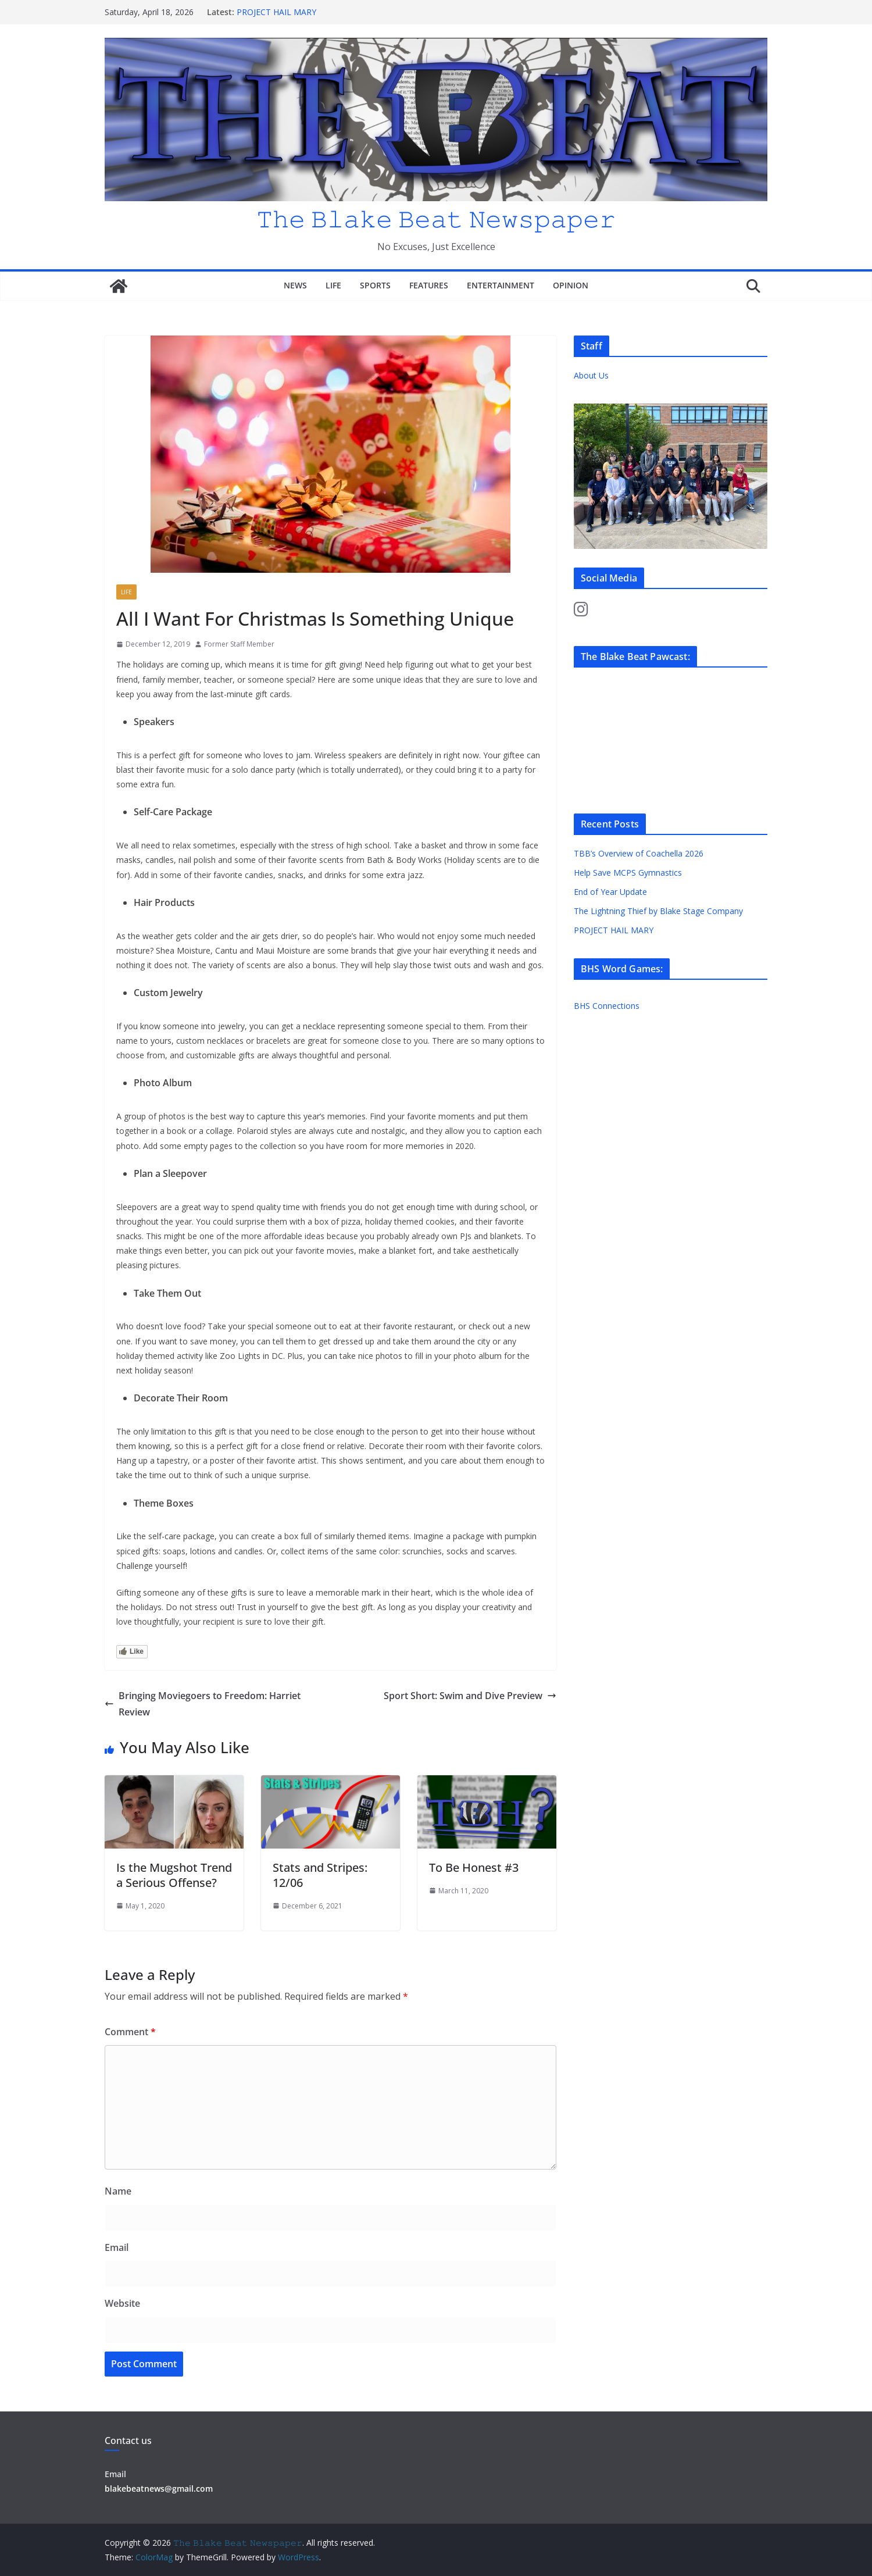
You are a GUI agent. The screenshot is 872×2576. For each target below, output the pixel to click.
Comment (130, 2031)
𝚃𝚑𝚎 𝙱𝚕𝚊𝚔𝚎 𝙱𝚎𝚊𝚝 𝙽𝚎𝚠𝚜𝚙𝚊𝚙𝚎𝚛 (436, 218)
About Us (591, 375)
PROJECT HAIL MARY (276, 11)
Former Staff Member (239, 644)
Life (333, 285)
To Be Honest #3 (474, 1867)
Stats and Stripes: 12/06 (320, 1875)
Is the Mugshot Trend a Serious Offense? (174, 1875)
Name (118, 2191)
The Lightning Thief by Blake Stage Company (658, 910)
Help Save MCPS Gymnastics (628, 872)
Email (116, 2247)
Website (122, 2303)
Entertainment (500, 285)
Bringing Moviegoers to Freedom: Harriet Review (203, 1704)
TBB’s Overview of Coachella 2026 (640, 853)
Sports (375, 285)
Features (428, 285)
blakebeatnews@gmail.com (159, 2488)
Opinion (570, 285)
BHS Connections (606, 1005)
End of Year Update (610, 891)
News (295, 285)
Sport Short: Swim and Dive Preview (470, 1695)
